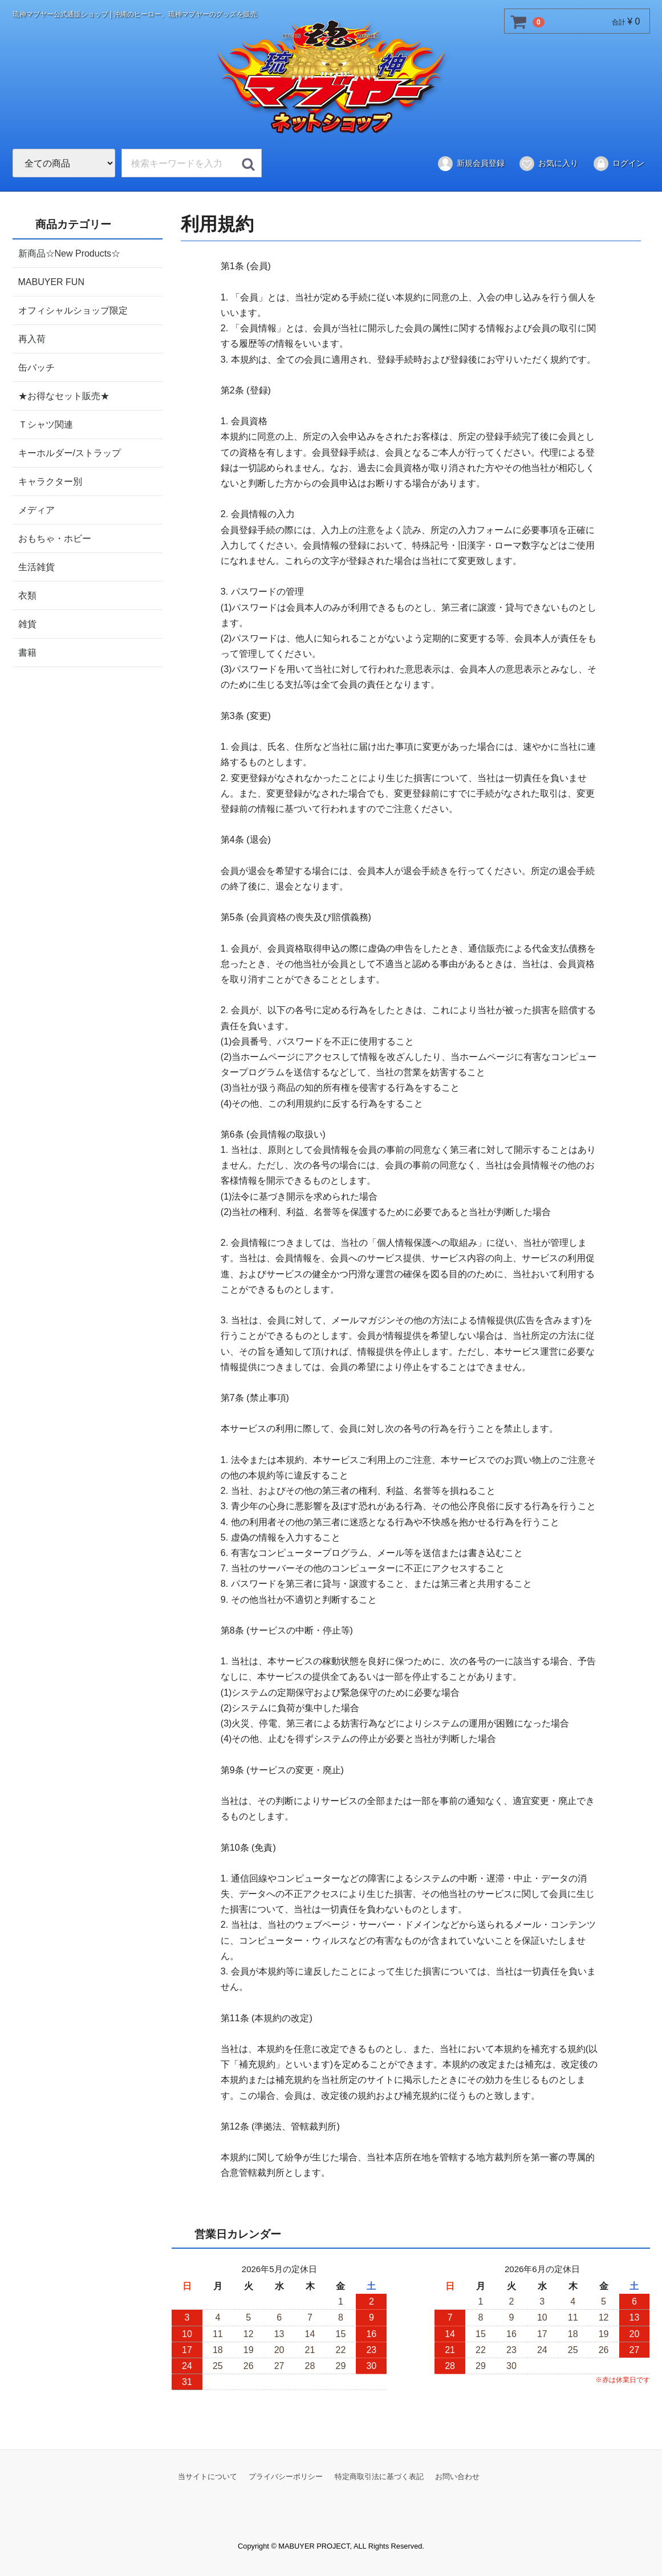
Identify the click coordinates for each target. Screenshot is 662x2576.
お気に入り (548, 163)
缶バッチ (36, 367)
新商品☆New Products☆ (69, 253)
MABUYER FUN (51, 281)
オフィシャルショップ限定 (73, 310)
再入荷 (32, 338)
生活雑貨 (36, 566)
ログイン (618, 163)
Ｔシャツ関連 (45, 424)
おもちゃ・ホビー (54, 538)
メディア (36, 509)
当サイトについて (207, 2476)
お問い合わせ (457, 2476)
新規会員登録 (471, 163)
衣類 (27, 595)
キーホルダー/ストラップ (69, 452)
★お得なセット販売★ (63, 395)
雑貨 (27, 623)
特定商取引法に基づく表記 (379, 2476)
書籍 (27, 652)
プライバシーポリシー (286, 2476)
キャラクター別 (50, 481)
